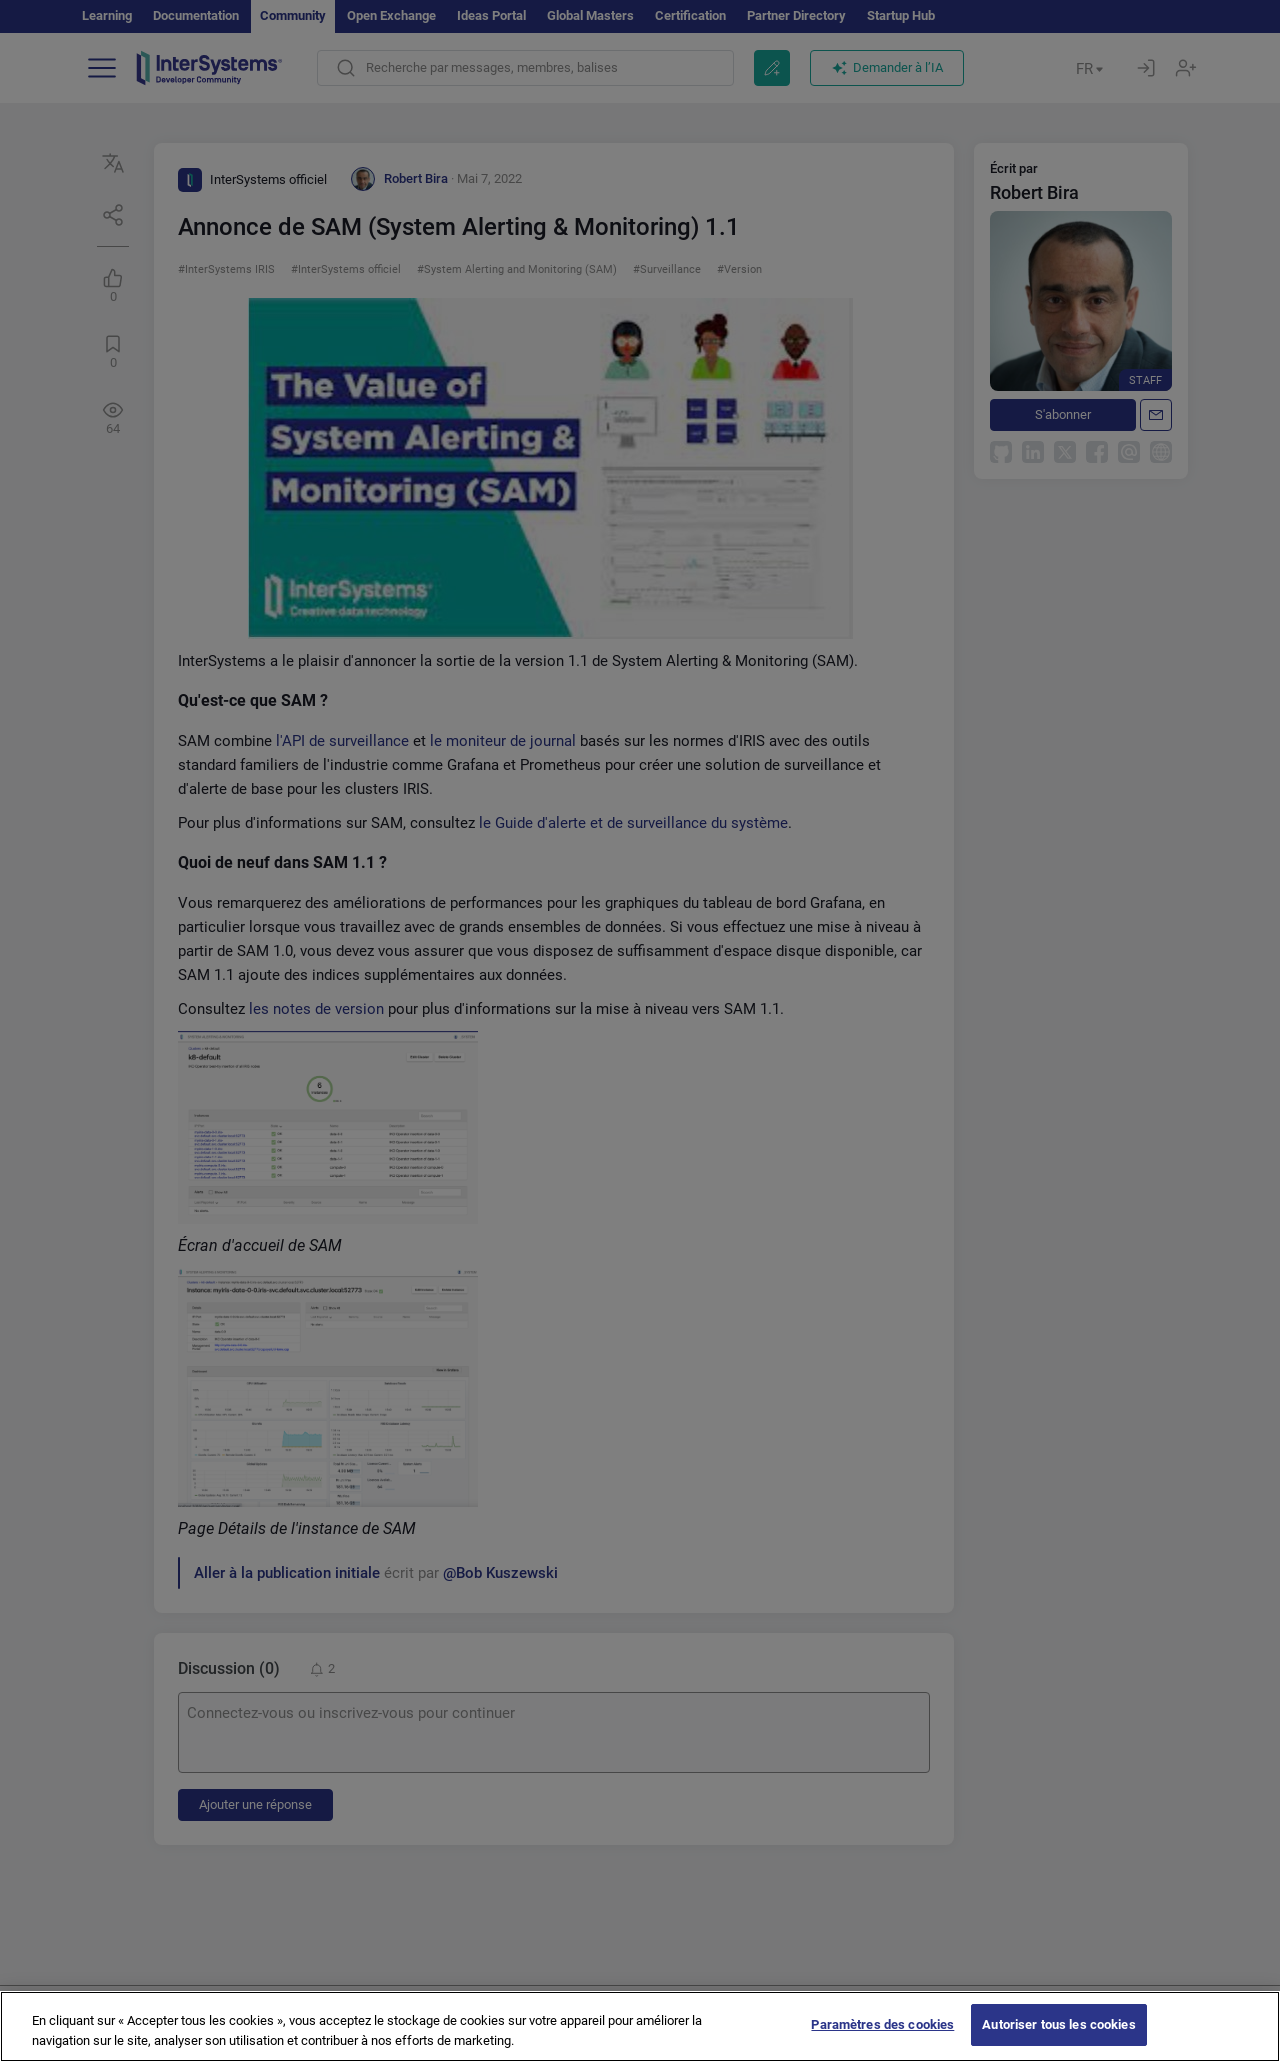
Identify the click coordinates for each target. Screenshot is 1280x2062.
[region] (640, 2026)
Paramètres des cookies (882, 2024)
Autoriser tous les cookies (1058, 2024)
